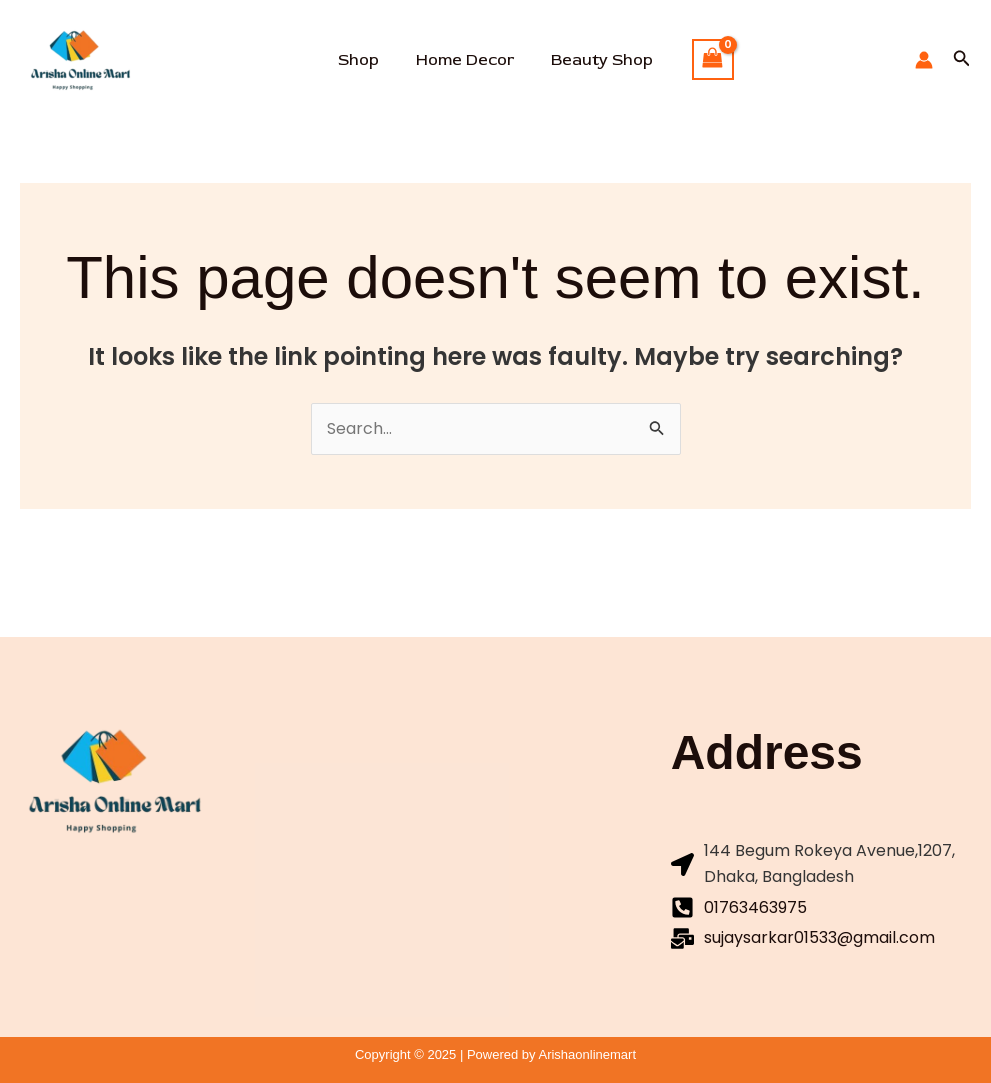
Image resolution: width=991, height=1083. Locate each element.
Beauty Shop (597, 60)
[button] (962, 60)
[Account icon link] (924, 60)
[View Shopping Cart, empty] (705, 59)
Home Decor (465, 60)
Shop (363, 60)
